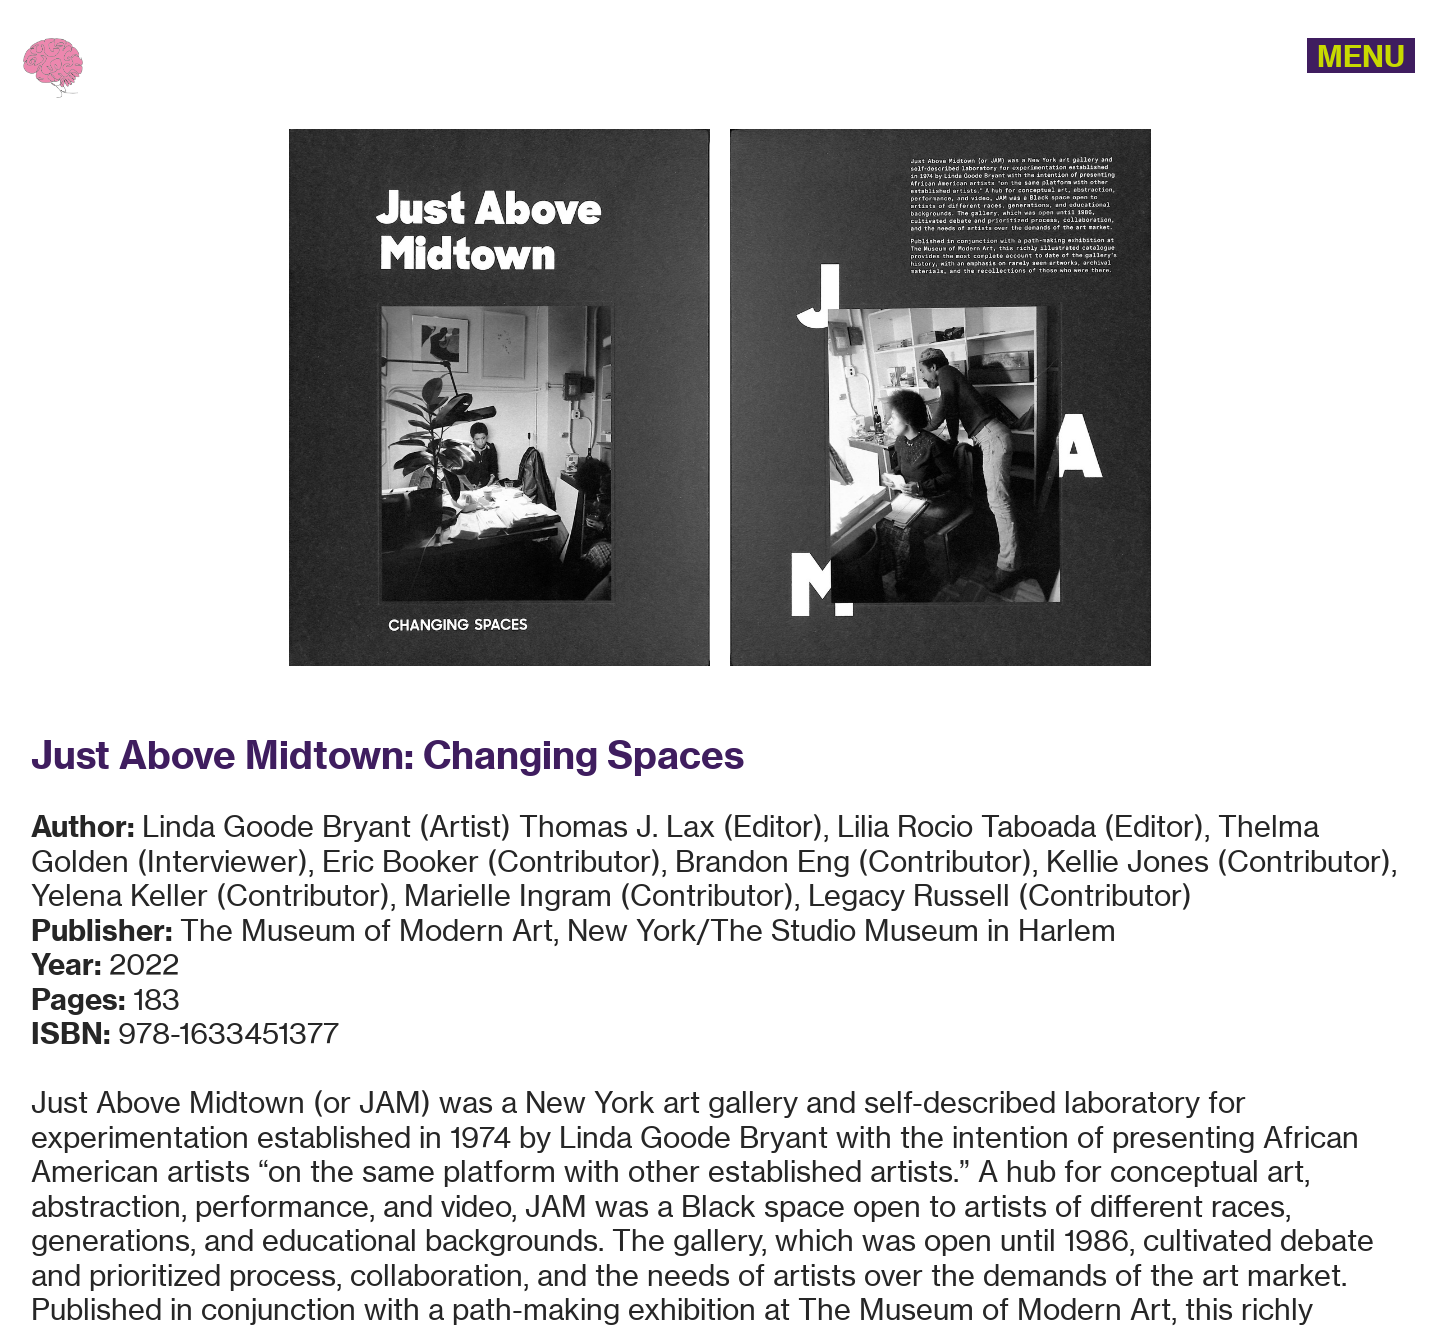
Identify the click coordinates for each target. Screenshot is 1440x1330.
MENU (1361, 55)
